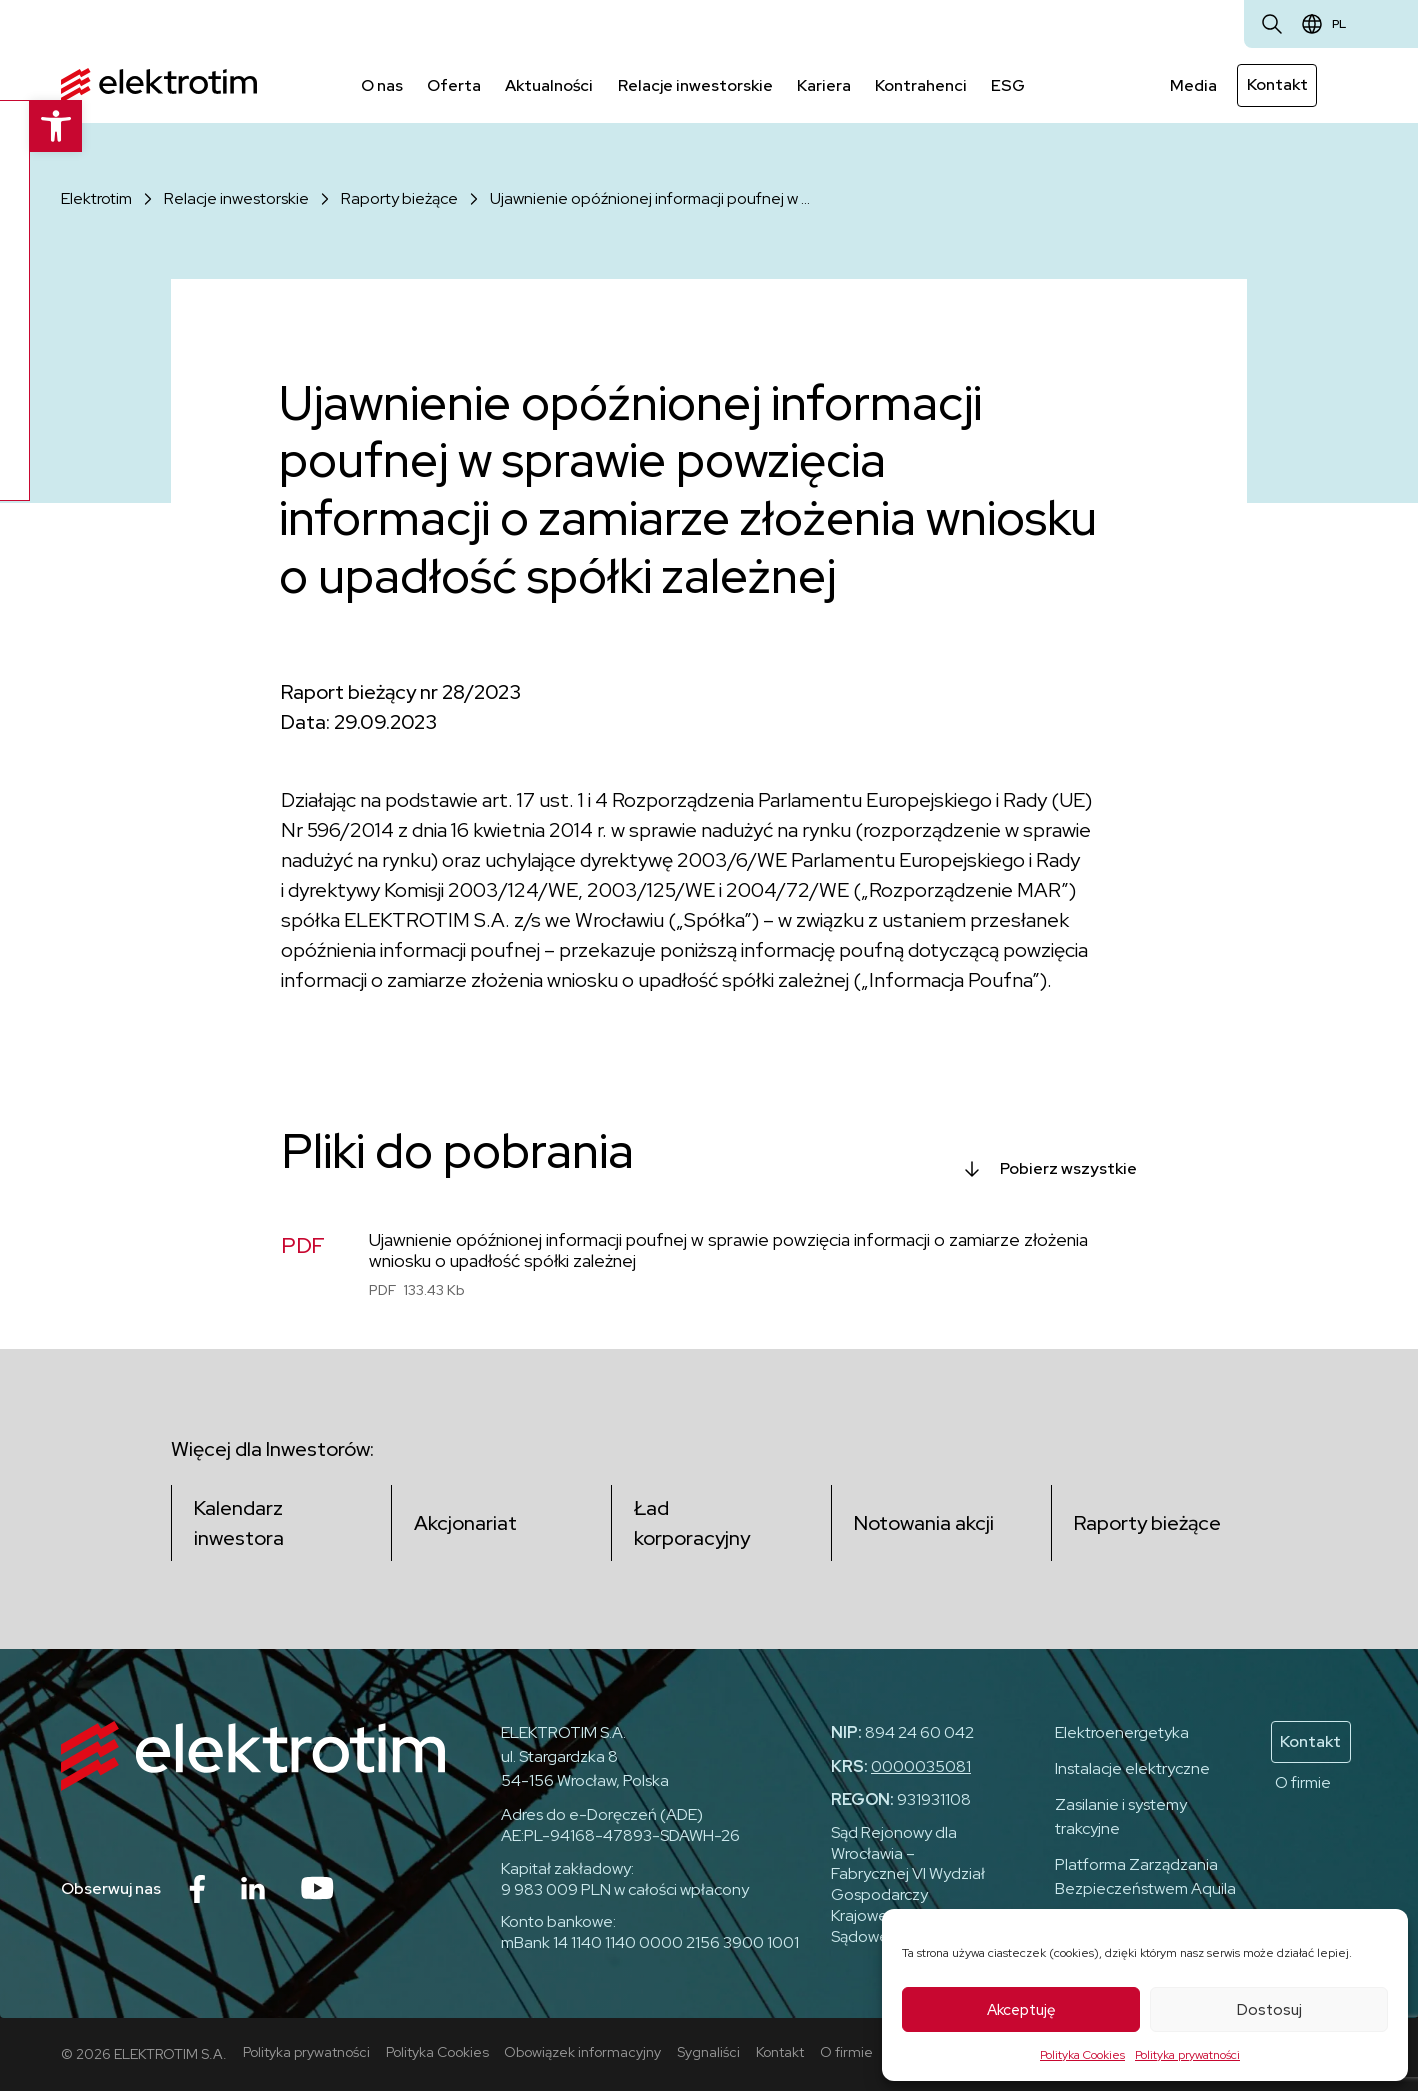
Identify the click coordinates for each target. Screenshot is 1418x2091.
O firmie (1303, 1782)
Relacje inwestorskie (694, 84)
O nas (382, 84)
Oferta (454, 84)
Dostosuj (1269, 2010)
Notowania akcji (925, 1523)
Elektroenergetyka (1122, 1732)
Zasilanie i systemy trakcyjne (1121, 1816)
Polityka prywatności (1187, 2055)
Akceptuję (1021, 2010)
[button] (26, 126)
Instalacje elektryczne (1132, 1768)
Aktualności (549, 84)
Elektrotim (96, 197)
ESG (1007, 84)
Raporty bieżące (399, 197)
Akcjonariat (466, 1523)
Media (1194, 84)
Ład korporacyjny (693, 1523)
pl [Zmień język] (1339, 24)
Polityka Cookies (1082, 2055)
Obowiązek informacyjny (583, 2052)
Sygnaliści (709, 2052)
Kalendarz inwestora (240, 1523)
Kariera (823, 84)
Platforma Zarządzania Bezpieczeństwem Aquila (1145, 1876)
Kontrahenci (920, 84)
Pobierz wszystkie (1068, 1167)
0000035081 (921, 1766)
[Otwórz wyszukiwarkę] (1272, 24)
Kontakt (1277, 84)
